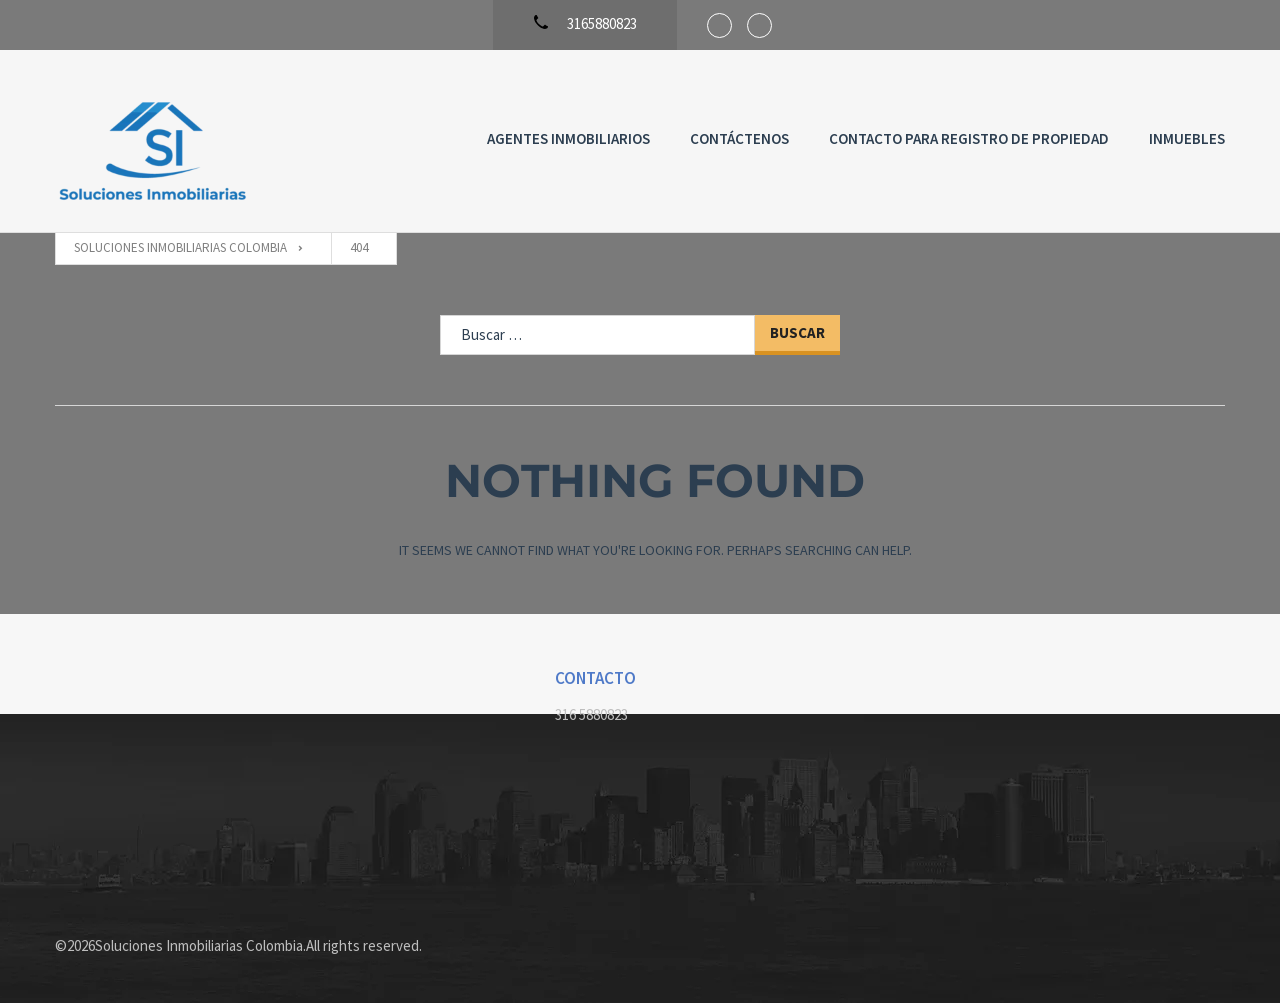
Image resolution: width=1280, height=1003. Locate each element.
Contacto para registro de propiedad (969, 138)
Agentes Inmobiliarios (568, 138)
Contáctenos (739, 138)
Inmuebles (1187, 138)
